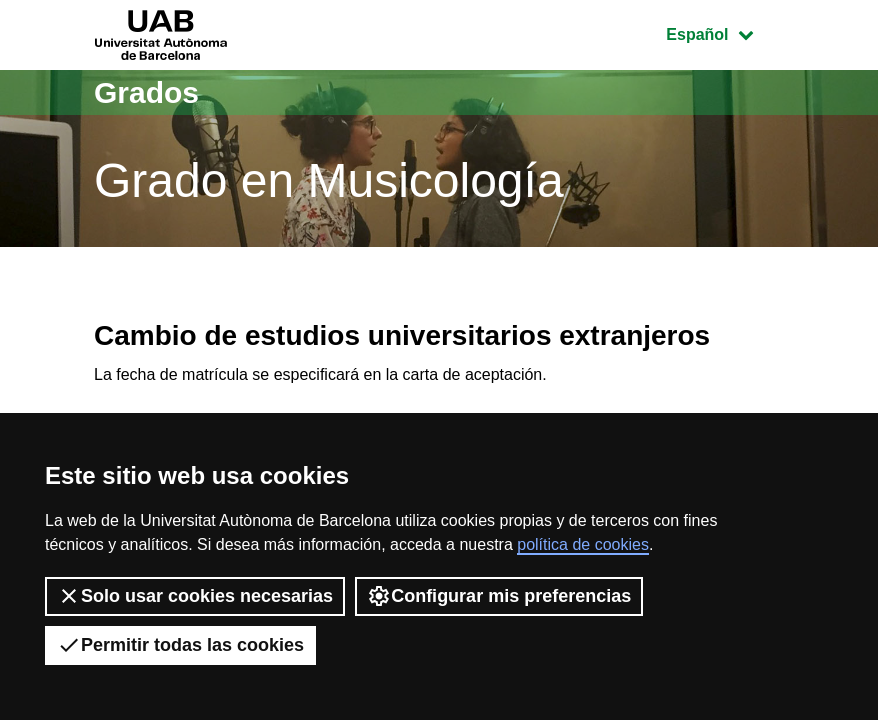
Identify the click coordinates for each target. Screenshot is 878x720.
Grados (146, 92)
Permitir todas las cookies (180, 645)
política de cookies (583, 544)
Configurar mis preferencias (499, 596)
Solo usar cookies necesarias (195, 596)
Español (724, 32)
